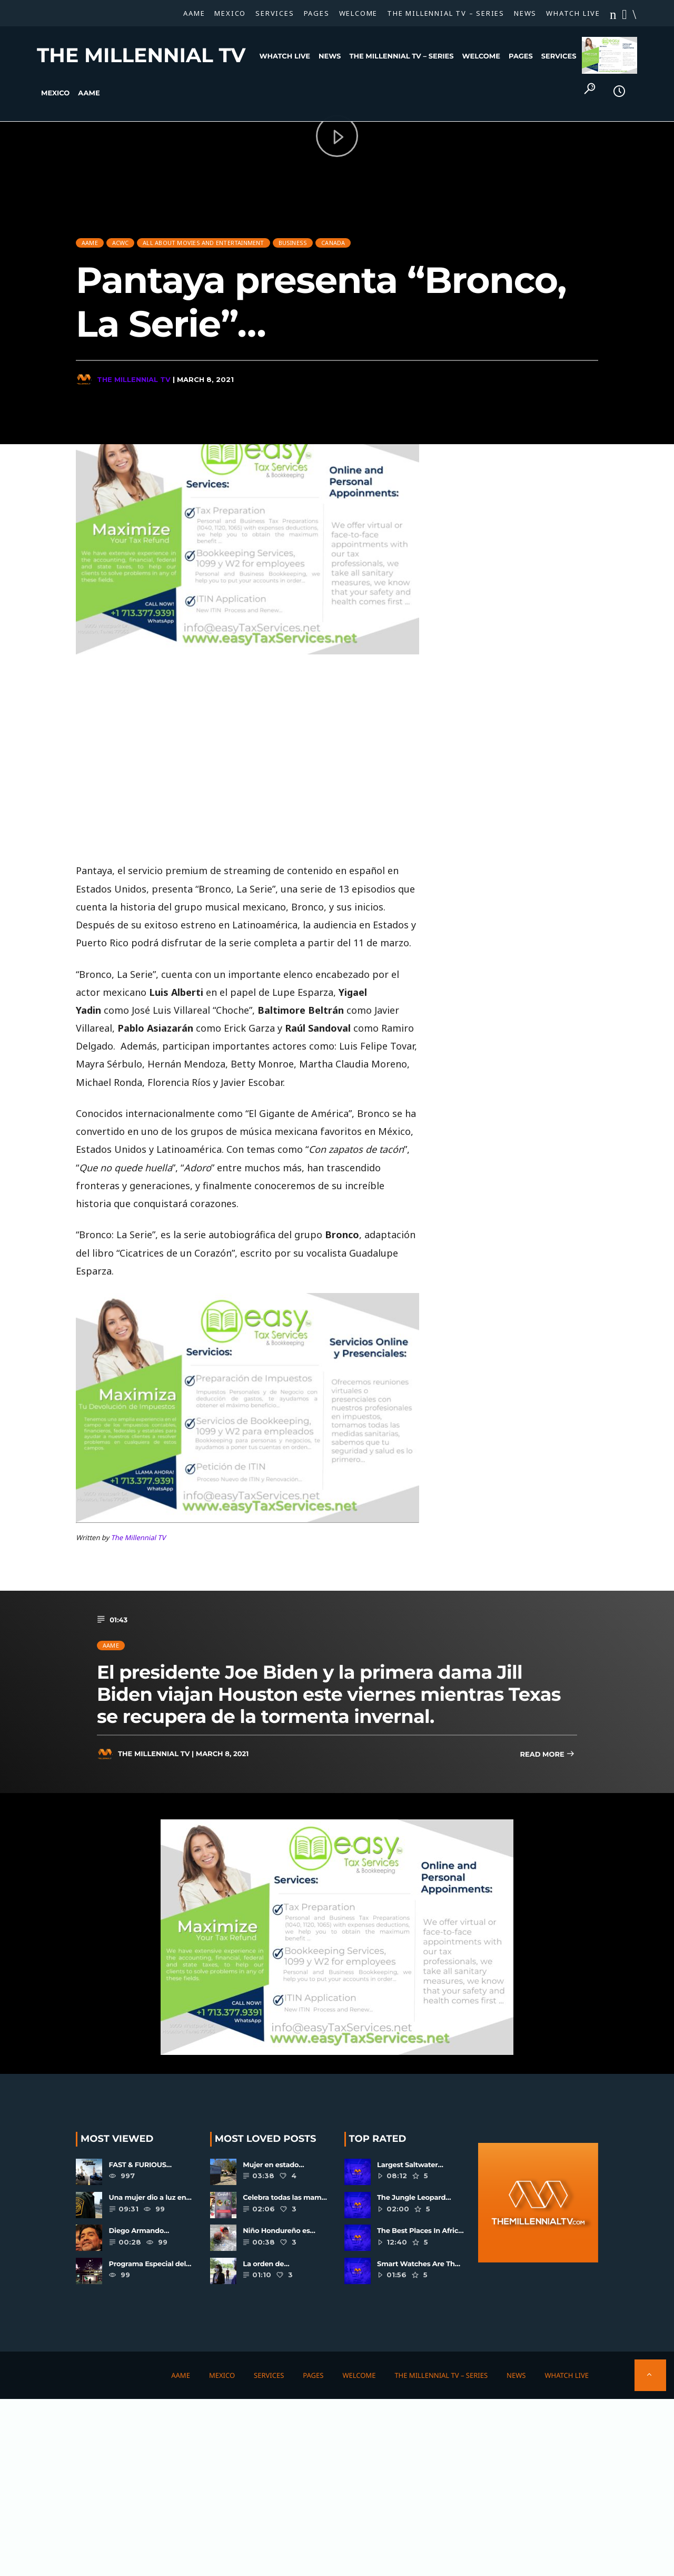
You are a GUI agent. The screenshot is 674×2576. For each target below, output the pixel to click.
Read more (547, 1755)
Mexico (230, 13)
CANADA (333, 237)
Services (274, 13)
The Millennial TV (141, 55)
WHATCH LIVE (573, 13)
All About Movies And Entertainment (203, 237)
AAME (194, 13)
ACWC (120, 237)
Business (293, 237)
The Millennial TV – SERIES (445, 13)
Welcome (358, 13)
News (525, 13)
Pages (317, 13)
